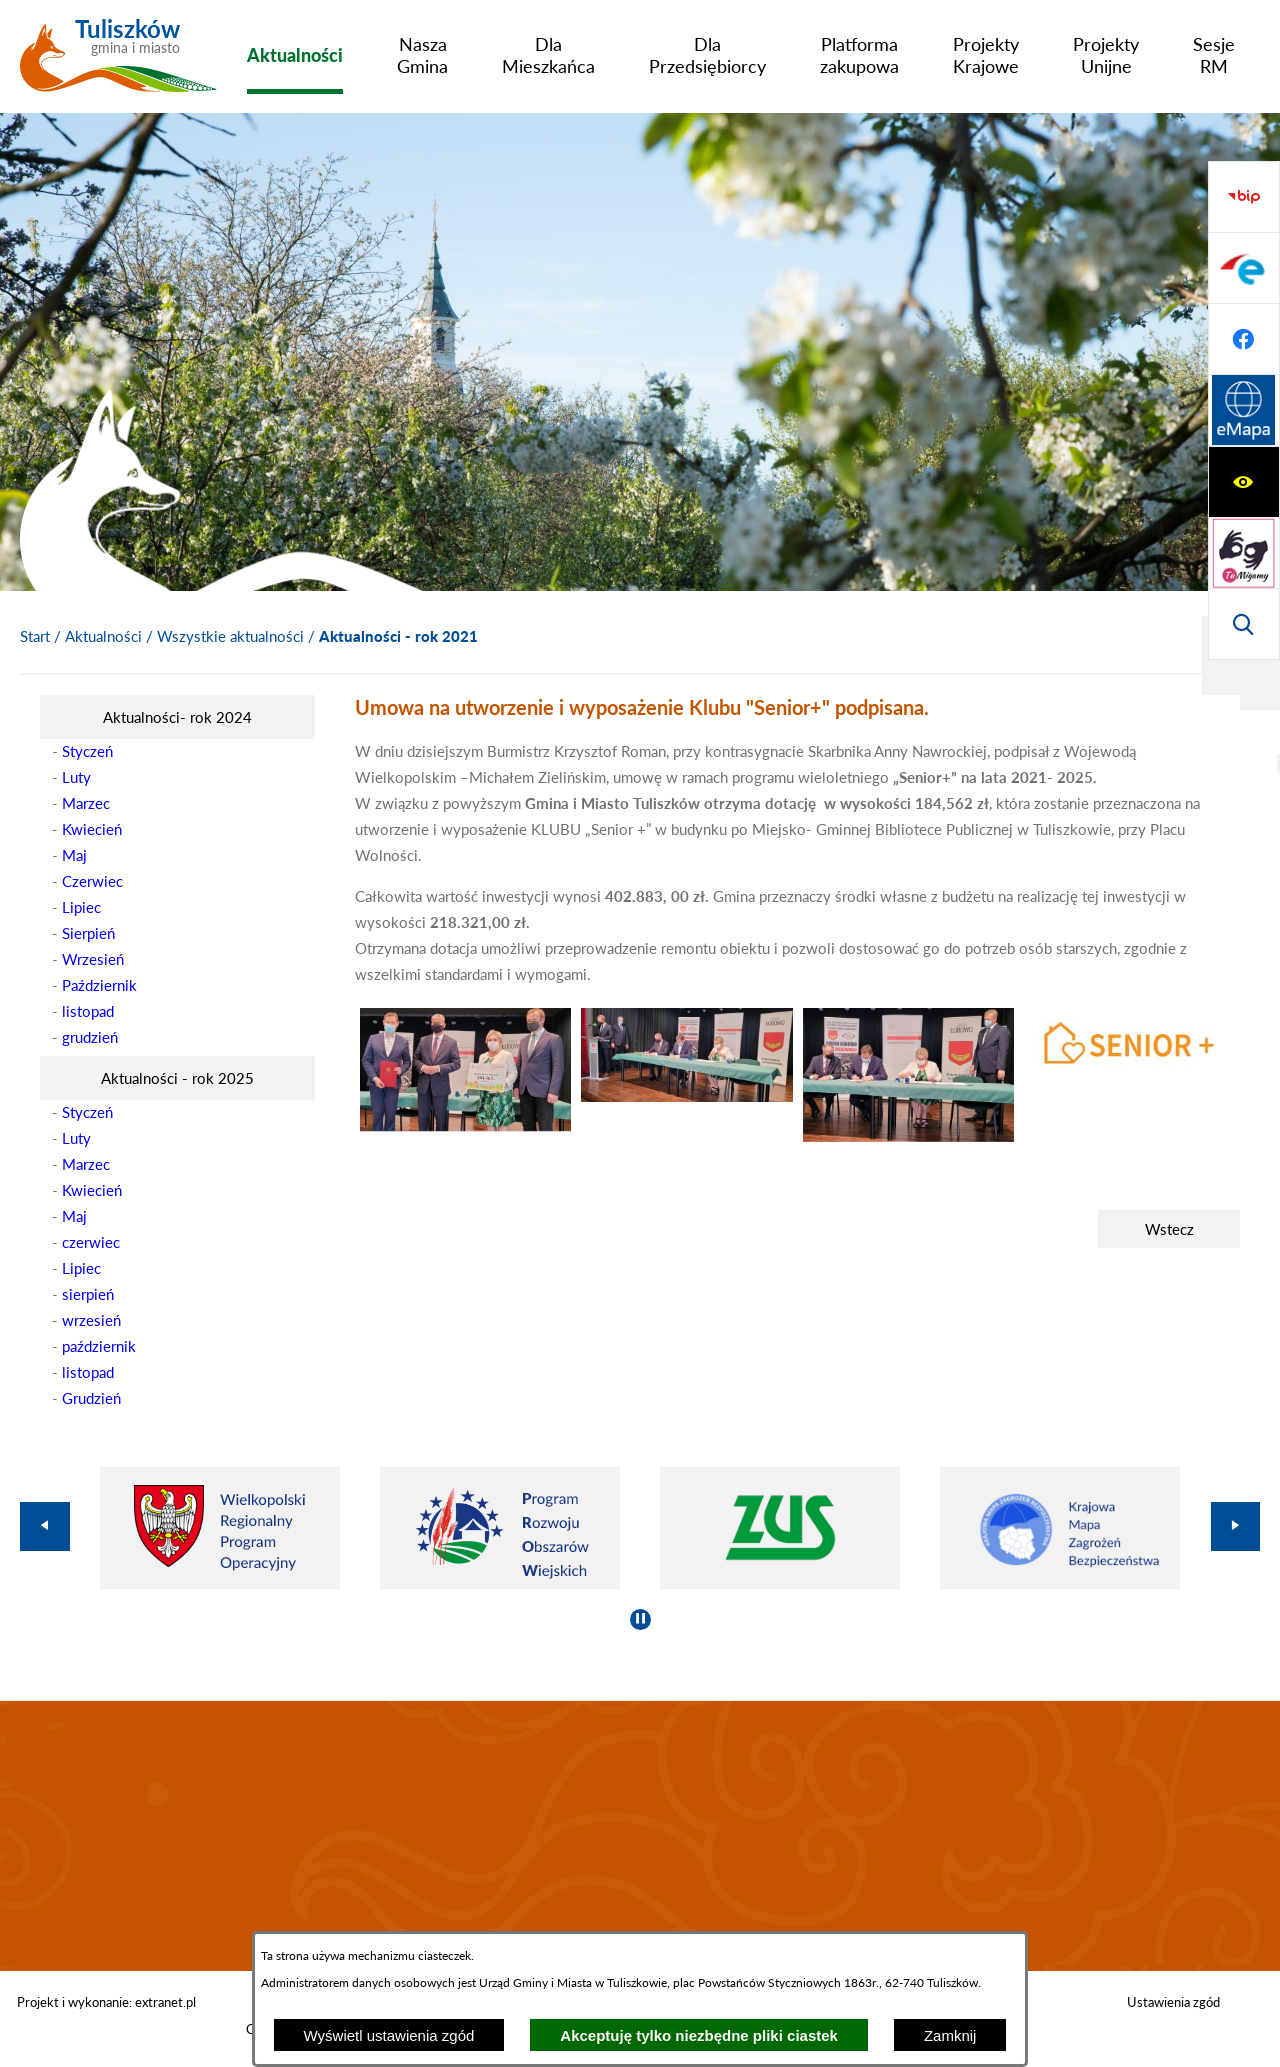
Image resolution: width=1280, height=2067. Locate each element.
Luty (76, 777)
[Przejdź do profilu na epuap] (1244, 482)
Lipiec (81, 907)
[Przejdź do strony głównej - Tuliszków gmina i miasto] (118, 63)
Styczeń (87, 751)
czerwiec (91, 1242)
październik (99, 1346)
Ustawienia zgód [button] (1173, 2002)
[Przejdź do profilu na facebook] (1244, 553)
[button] (465, 1126)
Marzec (86, 803)
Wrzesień (93, 959)
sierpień (88, 1294)
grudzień (90, 1037)
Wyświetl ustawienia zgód (389, 2035)
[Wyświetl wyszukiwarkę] (1244, 339)
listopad (88, 1011)
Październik (99, 985)
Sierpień (88, 933)
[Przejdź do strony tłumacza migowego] (1244, 268)
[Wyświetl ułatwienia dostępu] (1244, 197)
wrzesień (91, 1320)
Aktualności (103, 636)
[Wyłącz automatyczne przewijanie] (640, 1619)
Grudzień (91, 1398)
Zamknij (950, 2035)
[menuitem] (295, 55)
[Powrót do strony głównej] (35, 637)
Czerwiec (92, 881)
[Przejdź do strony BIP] (1244, 411)
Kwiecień (92, 829)
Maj (74, 855)
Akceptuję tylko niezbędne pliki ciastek (699, 2035)
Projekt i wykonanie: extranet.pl (106, 2002)
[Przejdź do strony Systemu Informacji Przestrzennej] (1244, 624)
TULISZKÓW (640, 1836)
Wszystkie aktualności (230, 636)
